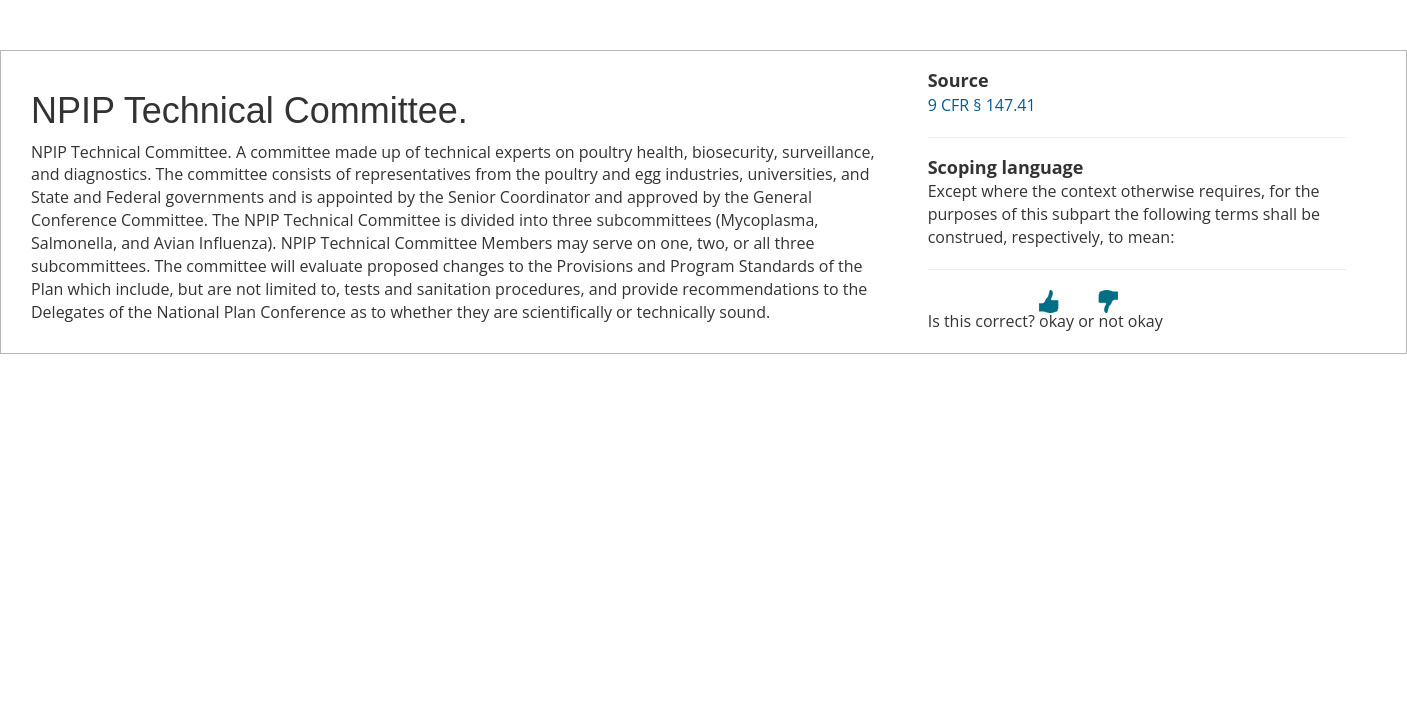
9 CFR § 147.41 (982, 105)
